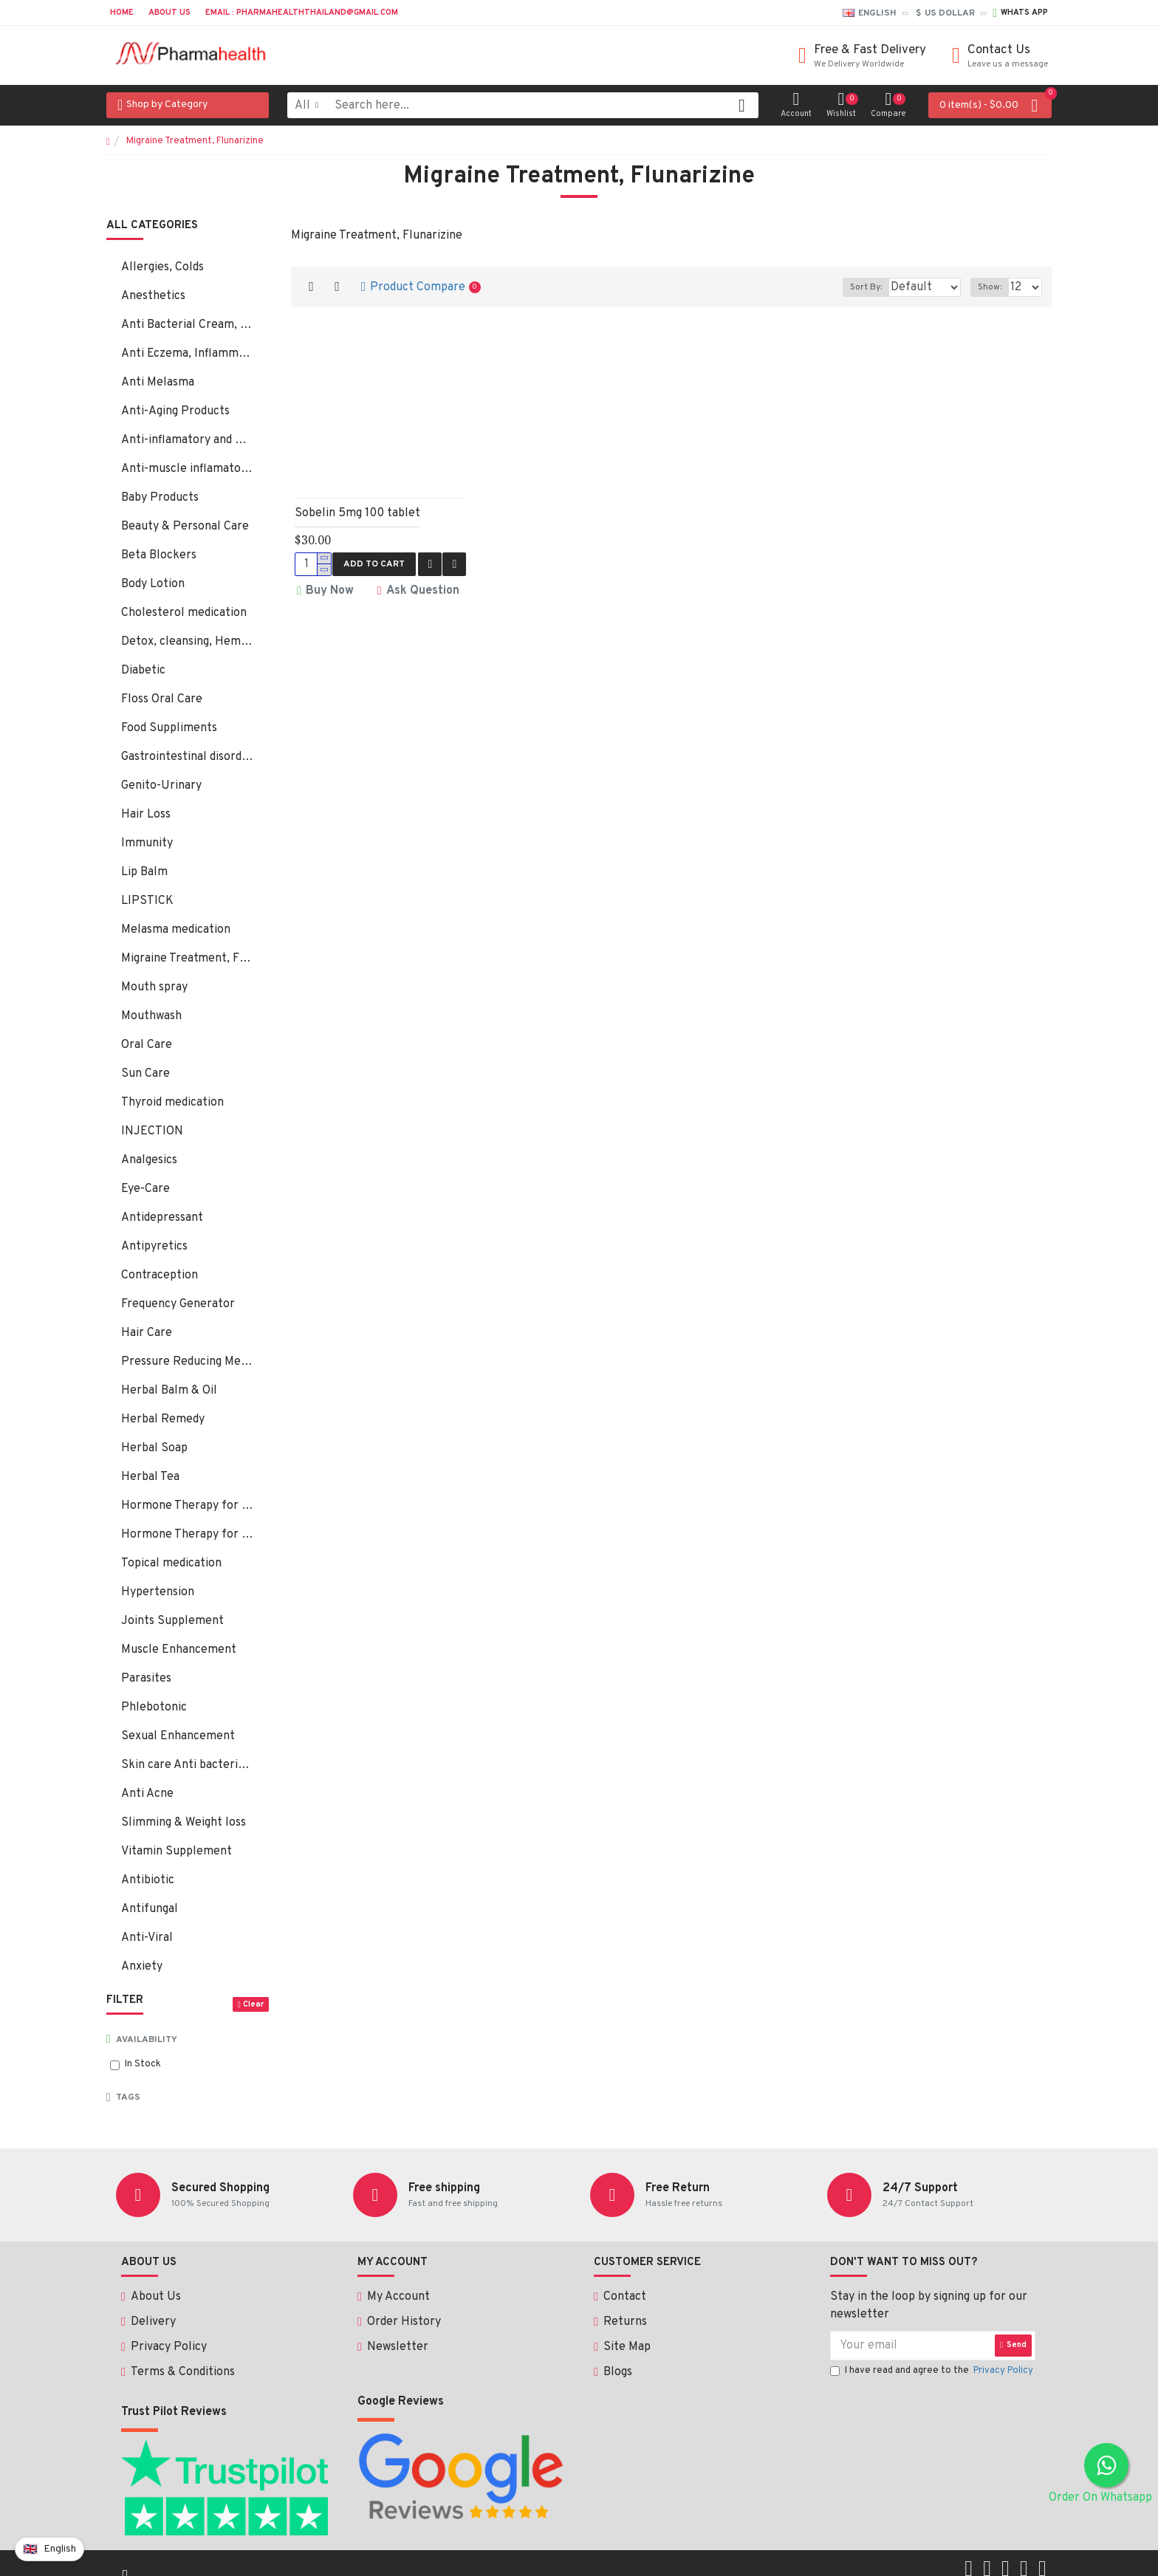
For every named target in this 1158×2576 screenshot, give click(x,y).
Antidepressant (162, 1217)
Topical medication (171, 1563)
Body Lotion (153, 584)
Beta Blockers (158, 555)
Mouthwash (151, 1016)
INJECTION (152, 1131)
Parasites (146, 1678)
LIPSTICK (147, 901)
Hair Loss (146, 814)
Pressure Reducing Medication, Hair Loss (187, 1361)
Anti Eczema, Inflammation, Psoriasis (187, 353)
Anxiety (141, 1966)
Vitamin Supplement (176, 1851)
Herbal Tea (150, 1477)
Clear (253, 2004)
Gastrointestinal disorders (187, 757)
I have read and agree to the (932, 2371)
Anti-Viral (147, 1938)
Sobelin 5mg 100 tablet (357, 513)
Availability (146, 2040)
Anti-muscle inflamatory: (187, 469)
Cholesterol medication (184, 613)
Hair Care (146, 1333)
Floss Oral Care (161, 699)
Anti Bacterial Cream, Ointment (187, 325)
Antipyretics (154, 1246)
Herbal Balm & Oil (169, 1390)
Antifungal (149, 1909)
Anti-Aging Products (175, 411)
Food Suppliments (169, 728)
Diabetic (143, 670)
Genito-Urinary (161, 785)
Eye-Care (145, 1189)
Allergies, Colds (162, 267)
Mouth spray (154, 987)
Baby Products (160, 497)
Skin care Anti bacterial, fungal (187, 1765)
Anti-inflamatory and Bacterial (187, 440)
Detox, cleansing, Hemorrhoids (187, 641)
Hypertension (157, 1592)
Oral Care (146, 1045)
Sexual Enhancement (178, 1736)
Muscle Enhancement (178, 1649)
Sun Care (145, 1073)
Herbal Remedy (163, 1419)
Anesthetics (153, 296)
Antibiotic (147, 1880)
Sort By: (855, 287)
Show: (994, 287)
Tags (128, 2097)
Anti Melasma (157, 382)
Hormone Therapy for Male (187, 1534)
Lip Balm (144, 872)
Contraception (159, 1275)
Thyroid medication (172, 1102)
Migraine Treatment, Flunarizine (187, 958)
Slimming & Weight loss (183, 1822)
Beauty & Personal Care (185, 526)
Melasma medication (175, 929)
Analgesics (149, 1160)
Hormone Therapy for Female (187, 1505)
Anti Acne (147, 1794)
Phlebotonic (154, 1707)
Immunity (147, 843)
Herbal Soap (154, 1448)
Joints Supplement (172, 1621)
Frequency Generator (178, 1304)
